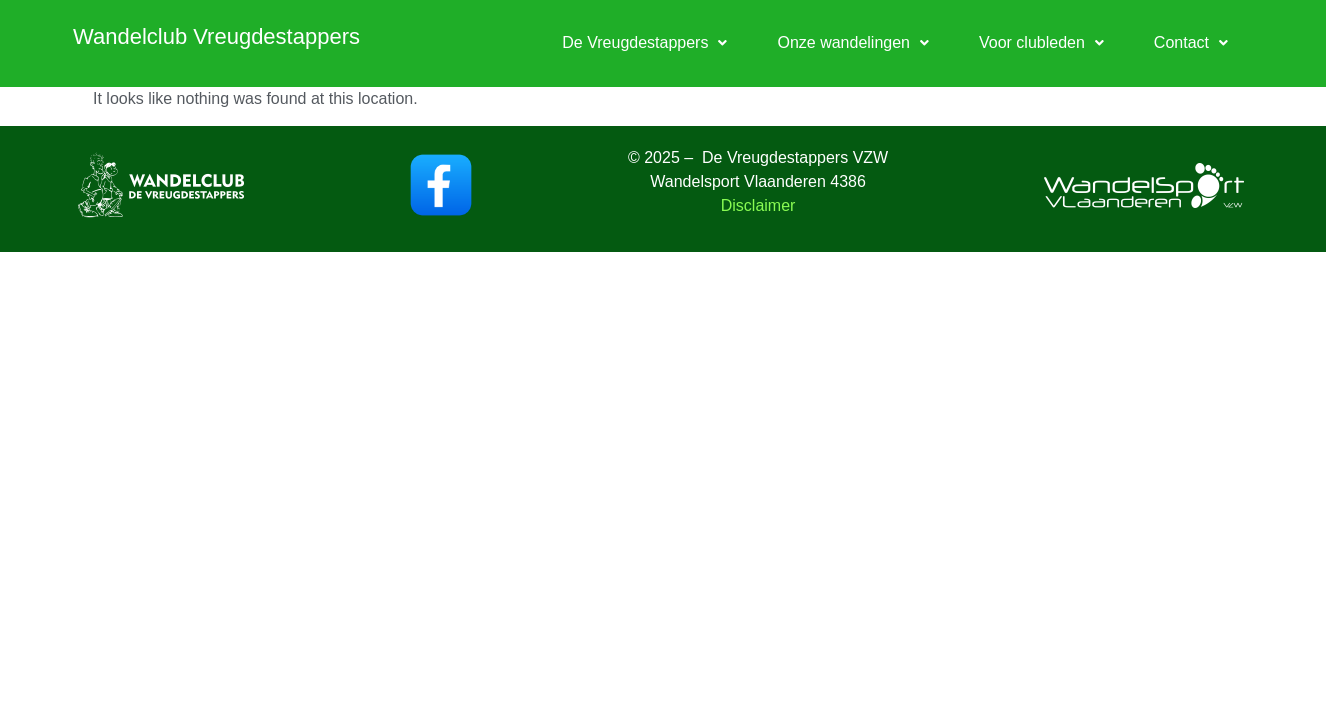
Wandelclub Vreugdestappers (216, 36)
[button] (644, 43)
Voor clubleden (1041, 42)
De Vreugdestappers (644, 42)
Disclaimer (758, 205)
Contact (1191, 42)
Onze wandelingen (853, 42)
